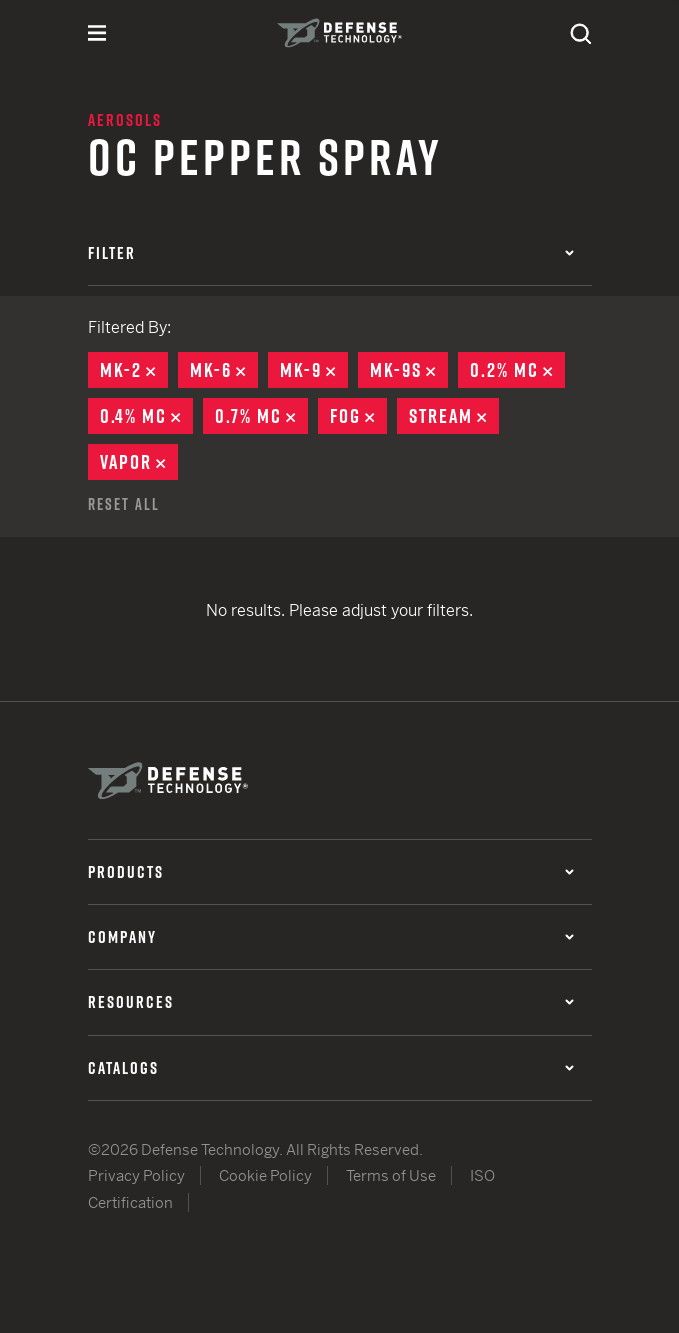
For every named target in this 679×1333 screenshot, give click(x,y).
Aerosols (125, 120)
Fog (358, 416)
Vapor (139, 462)
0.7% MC (261, 416)
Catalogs (331, 1068)
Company (331, 937)
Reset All (124, 504)
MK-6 (224, 370)
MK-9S (409, 370)
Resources (331, 1002)
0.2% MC (517, 370)
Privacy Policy (136, 1175)
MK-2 (134, 370)
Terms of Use (391, 1175)
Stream (454, 416)
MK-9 (314, 370)
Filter (331, 253)
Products (331, 872)
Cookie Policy (265, 1175)
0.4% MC (146, 416)
